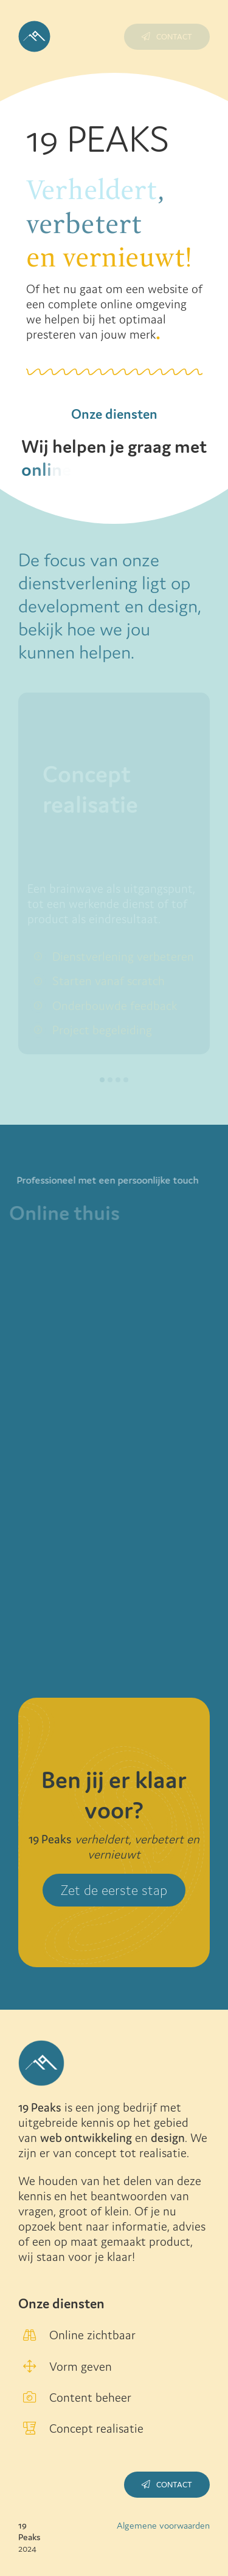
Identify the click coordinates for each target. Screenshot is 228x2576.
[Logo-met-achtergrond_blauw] (34, 27)
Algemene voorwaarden (163, 2525)
